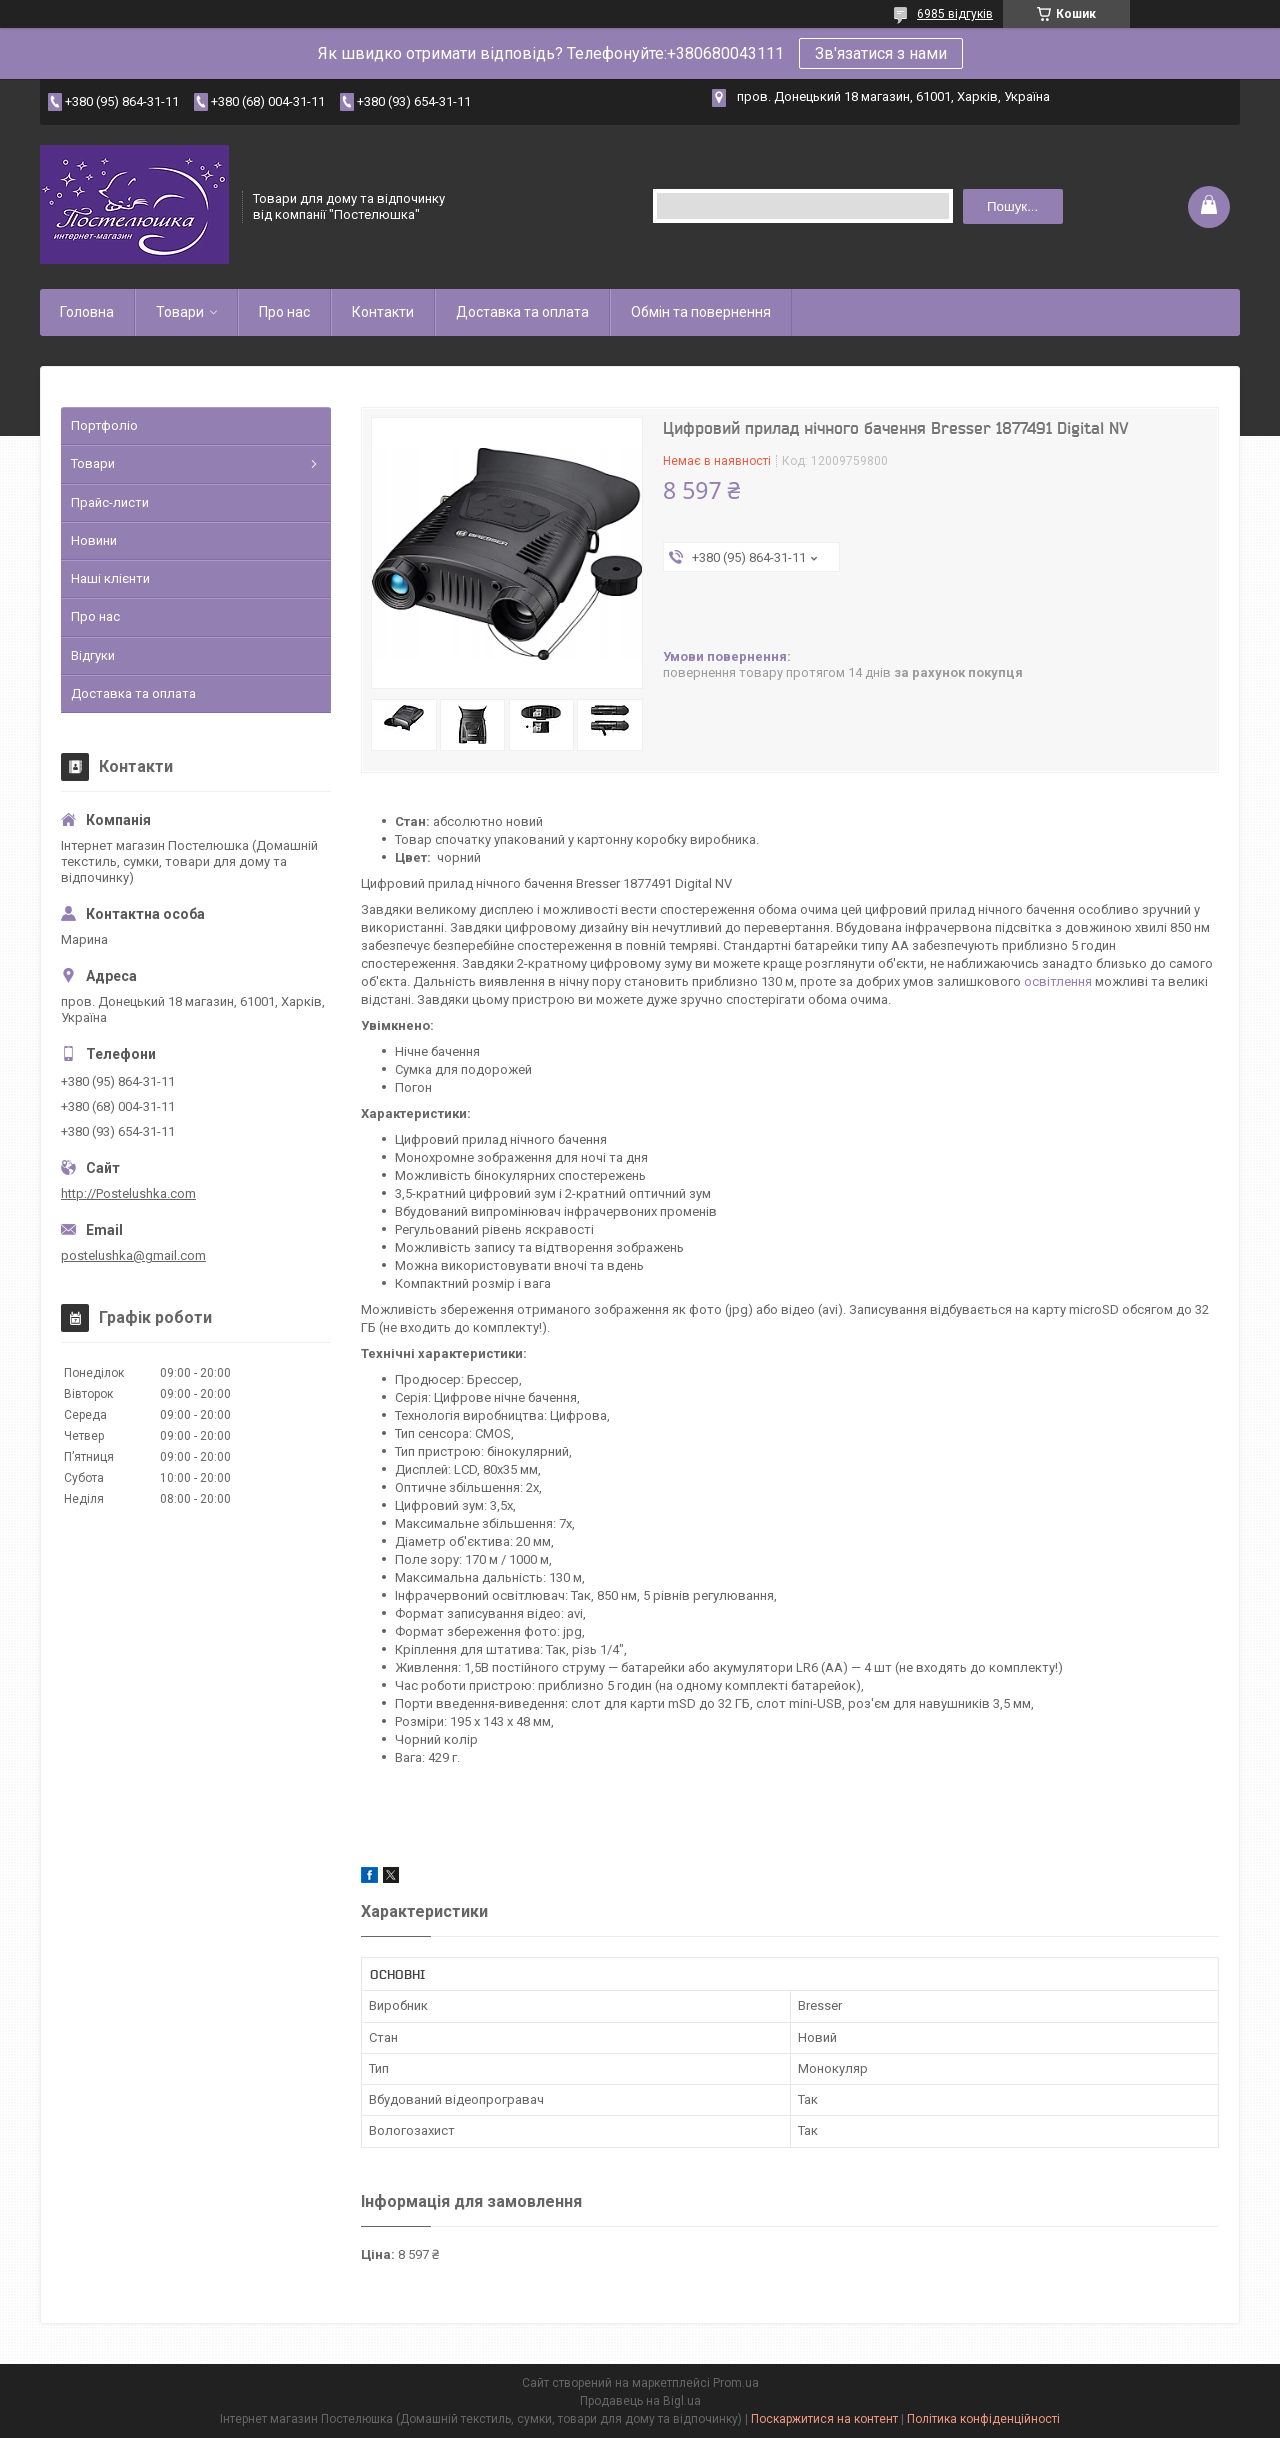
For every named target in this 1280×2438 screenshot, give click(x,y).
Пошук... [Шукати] (1012, 206)
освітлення (1058, 981)
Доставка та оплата (522, 312)
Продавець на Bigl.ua (640, 2401)
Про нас (284, 312)
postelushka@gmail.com (133, 1255)
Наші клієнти (110, 578)
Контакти (383, 312)
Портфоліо (104, 425)
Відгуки (93, 655)
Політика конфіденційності (983, 2419)
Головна (87, 312)
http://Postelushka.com (128, 1193)
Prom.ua (736, 2383)
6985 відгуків (955, 14)
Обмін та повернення (701, 312)
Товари (180, 312)
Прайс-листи (110, 502)
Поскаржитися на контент (824, 2419)
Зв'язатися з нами (881, 53)
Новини (94, 540)
